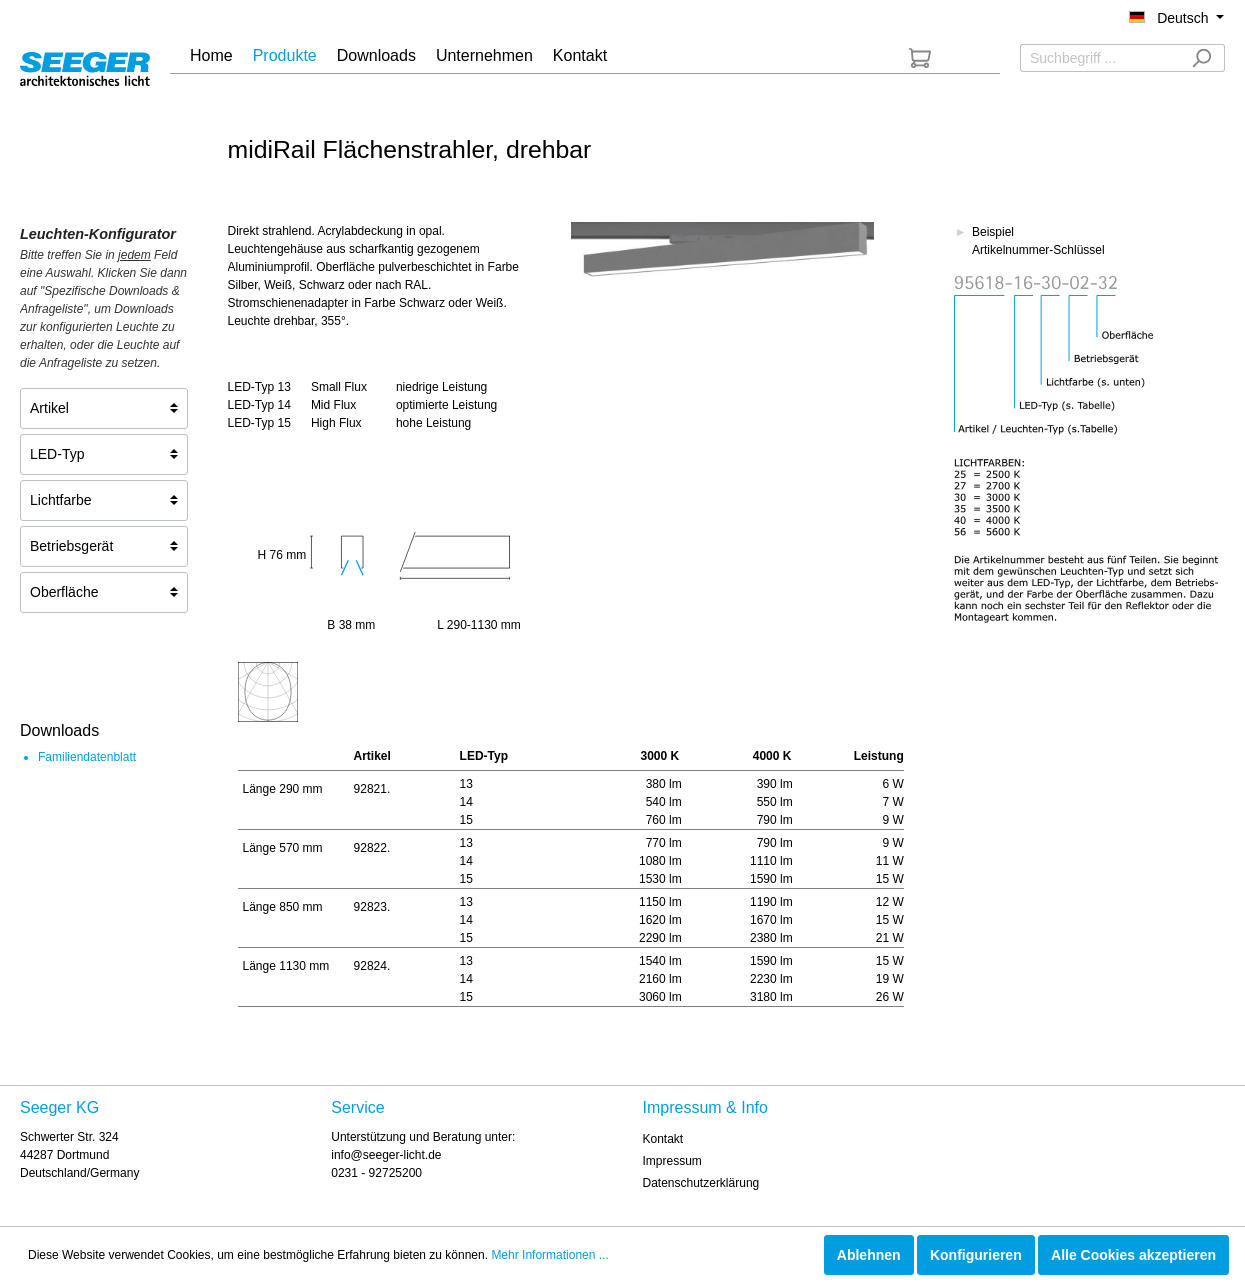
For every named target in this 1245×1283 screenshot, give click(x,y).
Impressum (672, 1161)
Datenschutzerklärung (701, 1183)
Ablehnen (869, 1255)
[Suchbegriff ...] (1099, 58)
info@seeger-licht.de (386, 1155)
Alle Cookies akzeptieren (1133, 1255)
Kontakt (663, 1139)
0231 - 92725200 (376, 1173)
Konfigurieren (976, 1255)
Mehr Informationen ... (549, 1255)
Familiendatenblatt (87, 757)
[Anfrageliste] (920, 58)
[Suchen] (1201, 58)
